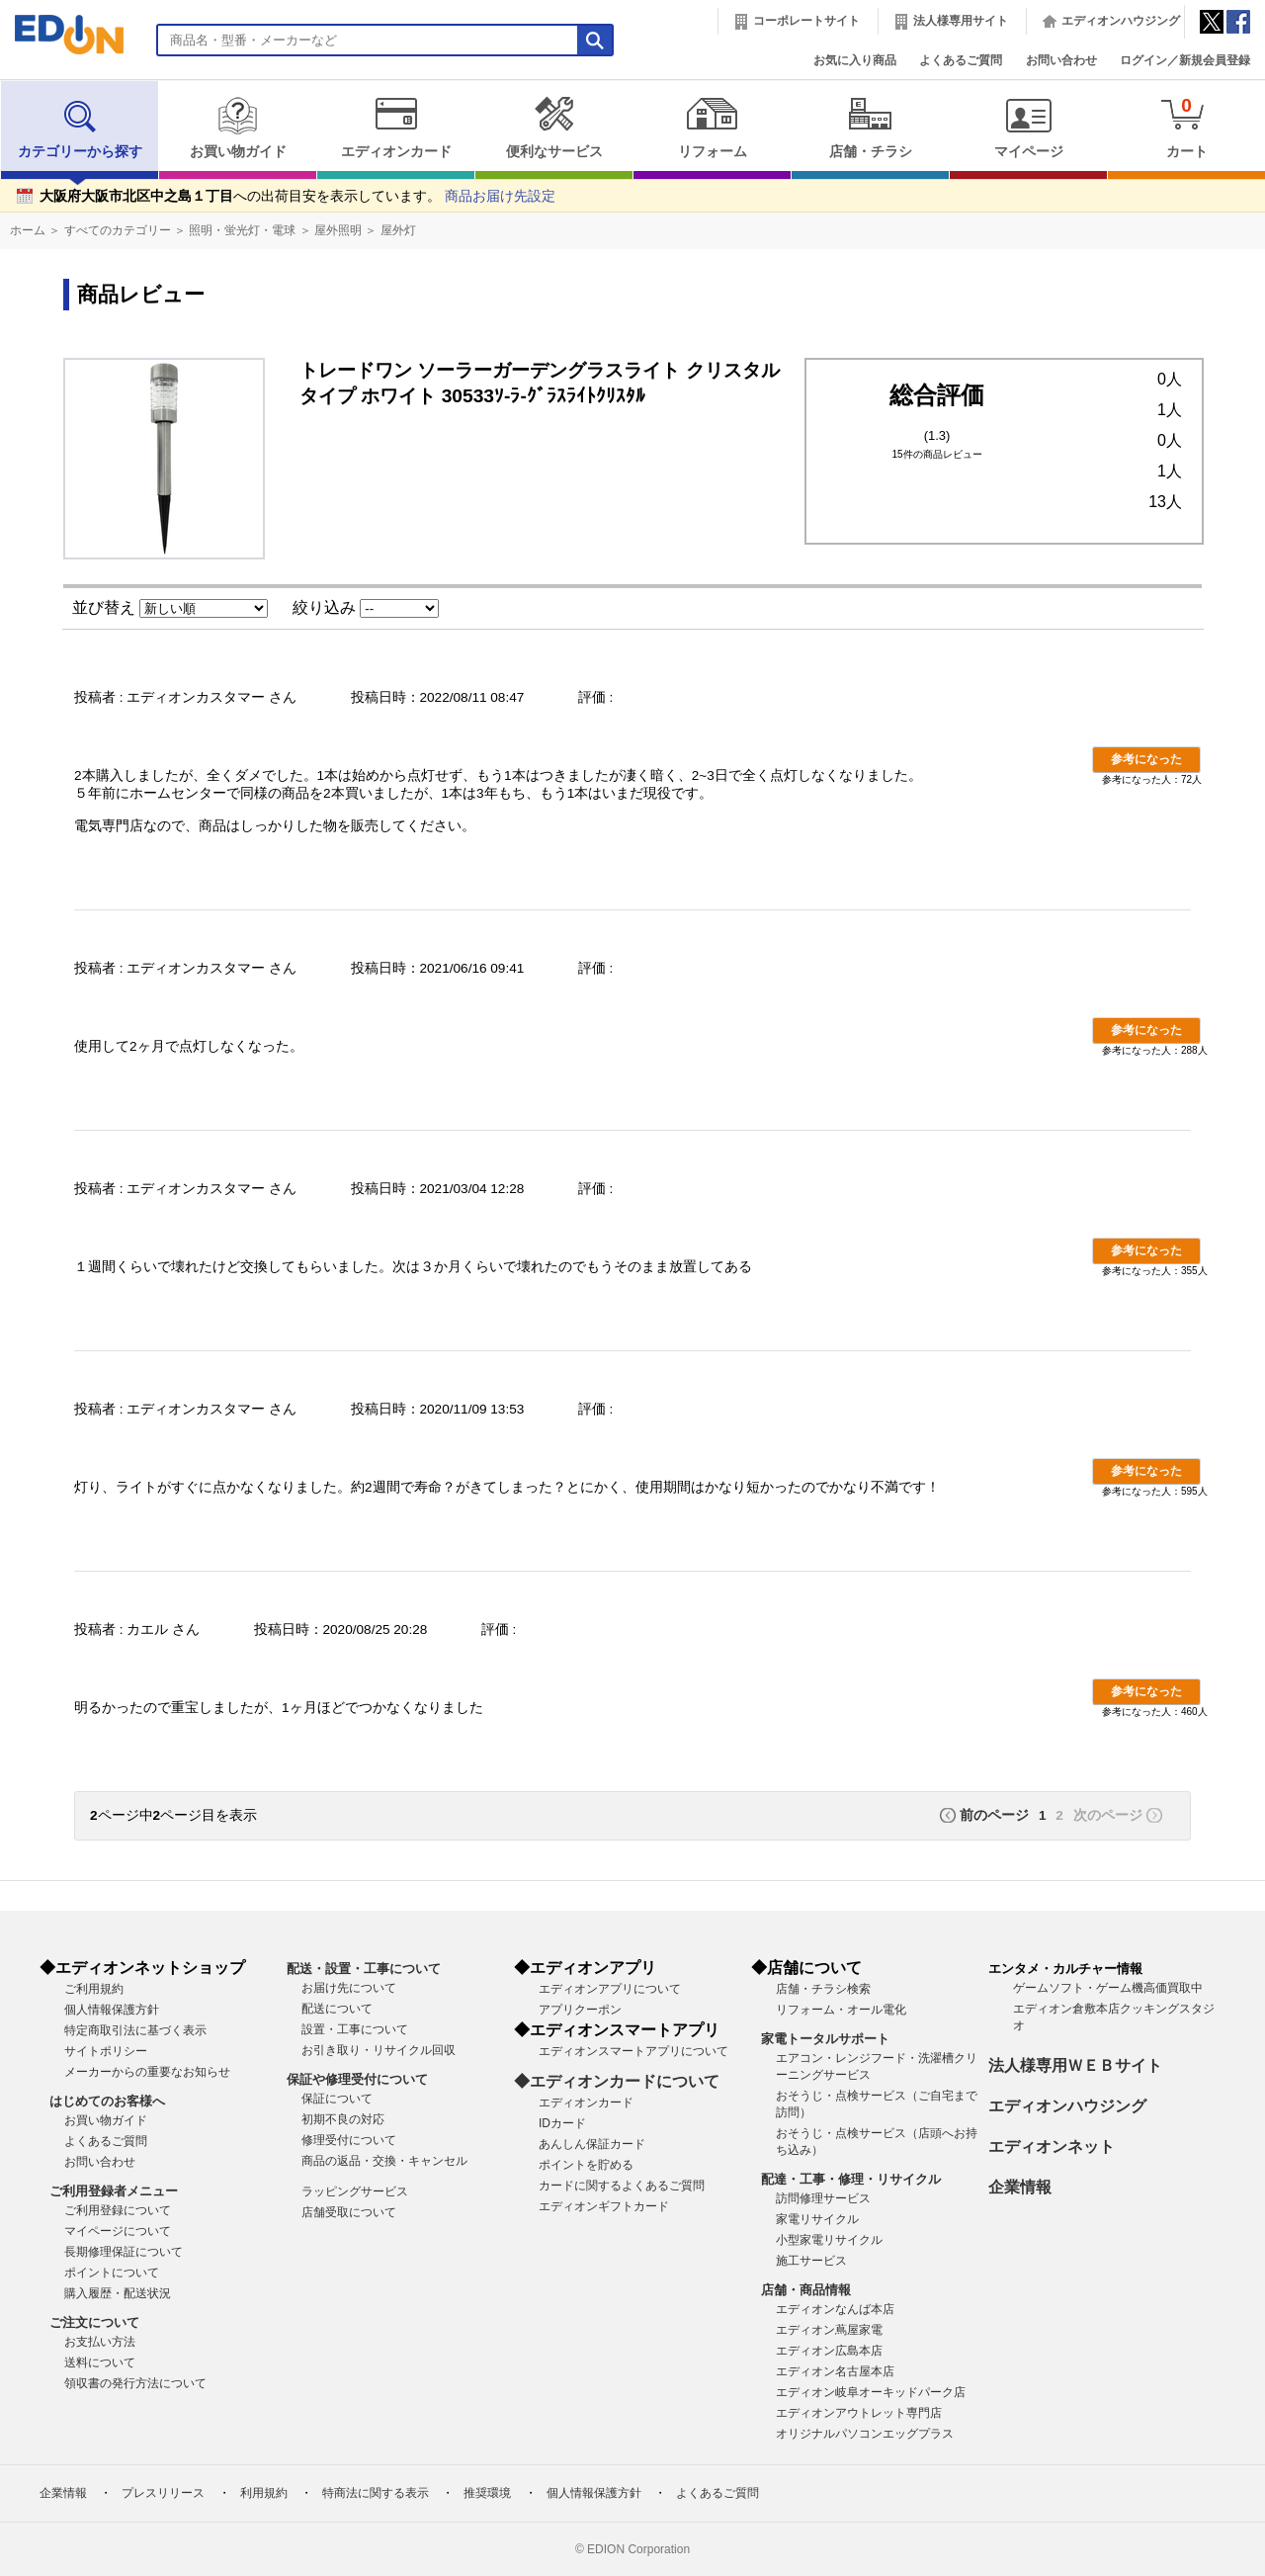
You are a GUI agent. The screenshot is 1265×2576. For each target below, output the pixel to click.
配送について (337, 2009)
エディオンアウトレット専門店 (859, 2413)
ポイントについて (111, 2272)
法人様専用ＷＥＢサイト (1075, 2065)
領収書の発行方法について (135, 2383)
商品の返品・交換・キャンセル (384, 2161)
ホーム (27, 230)
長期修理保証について (123, 2252)
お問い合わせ (1061, 60)
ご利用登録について (117, 2210)
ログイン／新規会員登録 (1185, 60)
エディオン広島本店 (829, 2351)
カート (1186, 127)
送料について (99, 2362)
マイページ (1028, 127)
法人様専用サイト (960, 21)
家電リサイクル (817, 2219)
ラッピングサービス (354, 2191)
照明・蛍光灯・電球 (242, 230)
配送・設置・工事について (364, 1968)
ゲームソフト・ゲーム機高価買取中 (1108, 1988)
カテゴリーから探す (80, 127)
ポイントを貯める (586, 2165)
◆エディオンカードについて (616, 2081)
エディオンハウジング (1120, 21)
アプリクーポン (580, 2010)
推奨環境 (487, 2493)
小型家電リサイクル (829, 2240)
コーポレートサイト (806, 21)
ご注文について (94, 2322)
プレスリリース (163, 2493)
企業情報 (1020, 2187)
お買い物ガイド (237, 127)
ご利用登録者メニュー (113, 2191)
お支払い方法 (99, 2342)
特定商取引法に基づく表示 (135, 2030)
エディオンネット (1051, 2146)
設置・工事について (354, 2029)
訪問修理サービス (823, 2198)
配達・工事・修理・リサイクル (851, 2179)
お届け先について (348, 1988)
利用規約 (264, 2493)
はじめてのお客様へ (107, 2101)
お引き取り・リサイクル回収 (378, 2050)
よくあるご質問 (960, 60)
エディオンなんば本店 (835, 2309)
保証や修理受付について (357, 2079)
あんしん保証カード (592, 2144)
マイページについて (117, 2231)
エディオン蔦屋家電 (829, 2330)
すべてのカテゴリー (117, 230)
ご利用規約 (94, 1989)
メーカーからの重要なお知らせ (147, 2072)
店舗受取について (348, 2212)
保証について (337, 2098)
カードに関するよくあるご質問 (622, 2185)
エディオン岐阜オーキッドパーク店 (871, 2392)
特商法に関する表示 (375, 2493)
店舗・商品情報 (806, 2289)
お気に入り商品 (854, 60)
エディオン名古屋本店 (835, 2371)
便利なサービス (553, 127)
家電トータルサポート (825, 2038)
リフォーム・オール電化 (841, 2010)
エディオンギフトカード (604, 2206)
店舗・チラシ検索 (823, 1989)
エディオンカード (395, 127)
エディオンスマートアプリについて (633, 2051)
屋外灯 (398, 230)
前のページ (994, 1815)
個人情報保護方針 (111, 2010)
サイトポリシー (105, 2051)
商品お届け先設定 (500, 196)
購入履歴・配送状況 (117, 2293)
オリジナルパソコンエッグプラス (865, 2434)
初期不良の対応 (342, 2119)
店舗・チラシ (870, 127)
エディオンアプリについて (610, 1989)
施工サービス (811, 2261)
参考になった (1146, 759)
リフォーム (712, 127)
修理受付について (348, 2140)
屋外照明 (338, 230)
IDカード (562, 2123)
